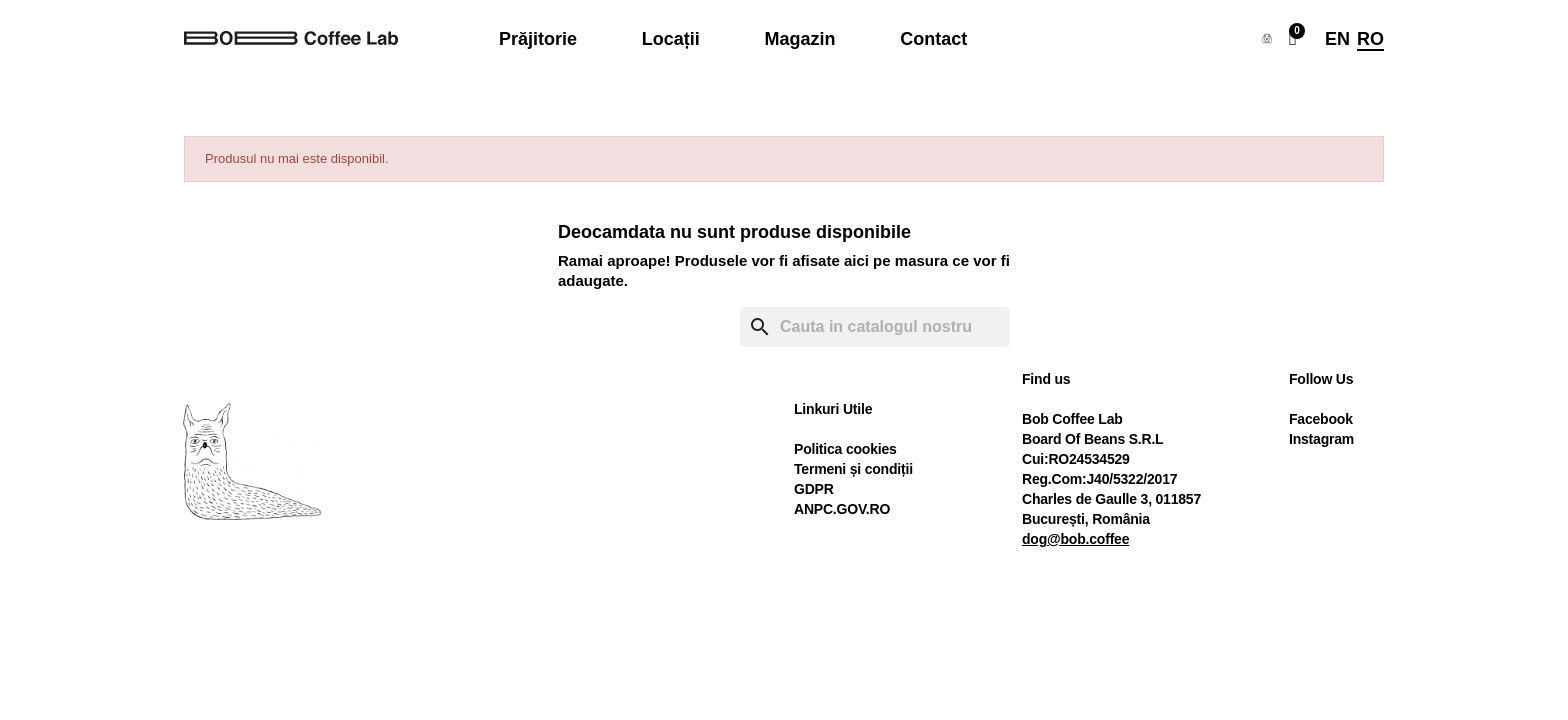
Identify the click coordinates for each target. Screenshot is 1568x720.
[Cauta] (875, 327)
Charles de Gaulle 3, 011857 (1111, 499)
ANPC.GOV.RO (842, 509)
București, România (1086, 519)
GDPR (814, 489)
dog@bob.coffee (1075, 539)
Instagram (1321, 439)
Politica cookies (845, 449)
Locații (671, 39)
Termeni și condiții (853, 469)
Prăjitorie (538, 39)
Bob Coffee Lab (1072, 419)
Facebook (1321, 419)
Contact (933, 39)
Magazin (799, 39)
